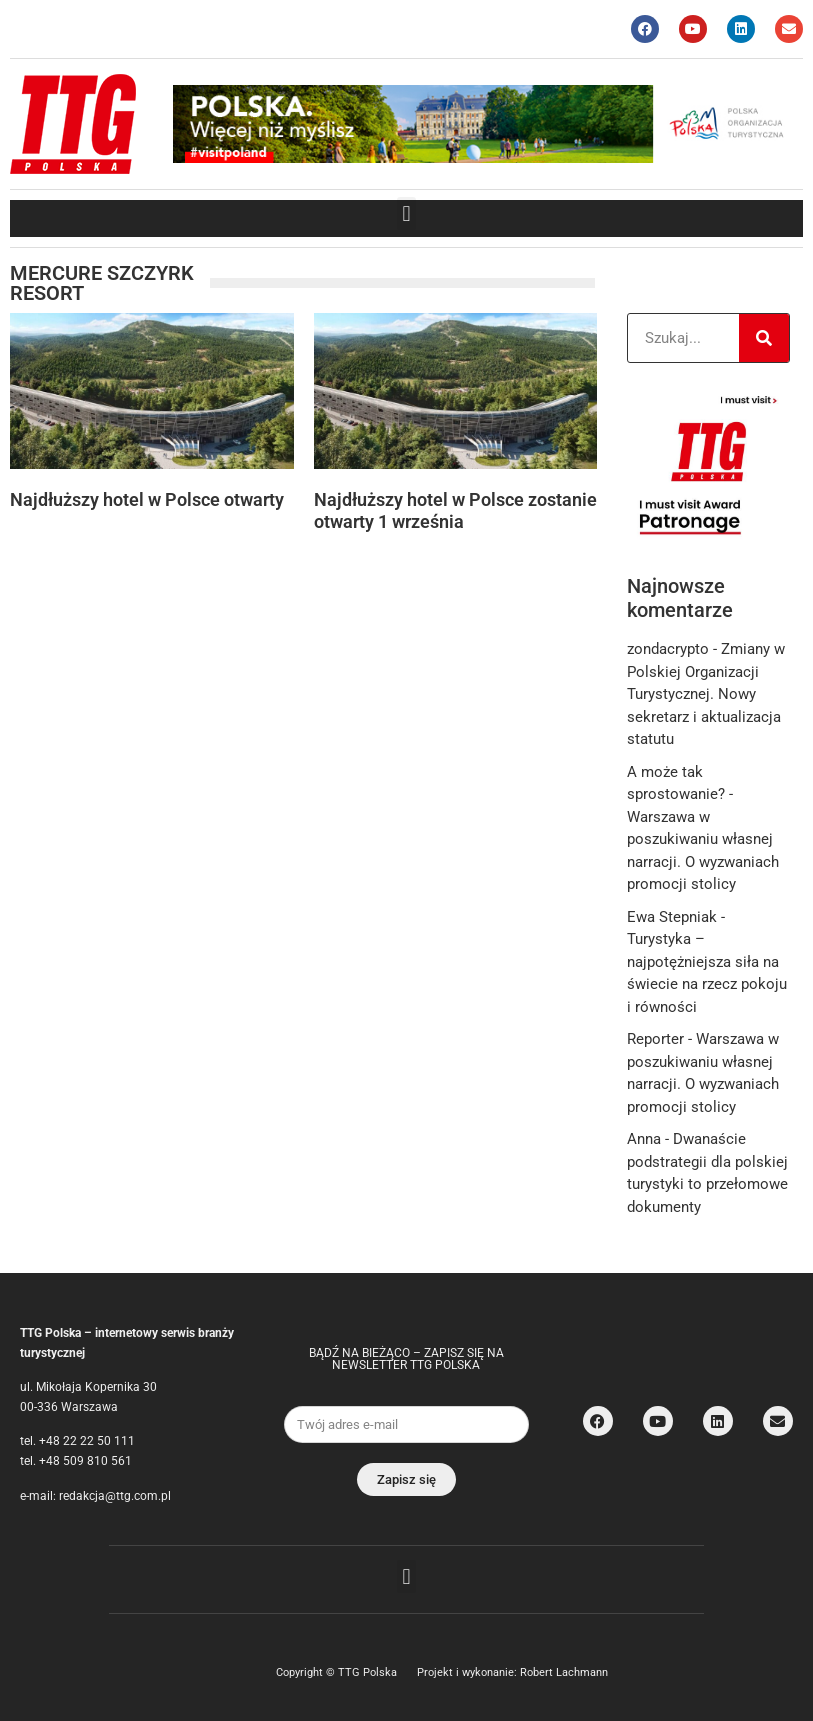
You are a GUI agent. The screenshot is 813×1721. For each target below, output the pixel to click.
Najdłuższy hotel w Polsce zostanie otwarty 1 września (455, 510)
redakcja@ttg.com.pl (115, 1496)
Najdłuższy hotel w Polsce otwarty (147, 499)
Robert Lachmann (564, 1672)
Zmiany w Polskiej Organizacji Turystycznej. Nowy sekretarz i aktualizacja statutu (706, 694)
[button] (406, 213)
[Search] (764, 338)
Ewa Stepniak (672, 917)
